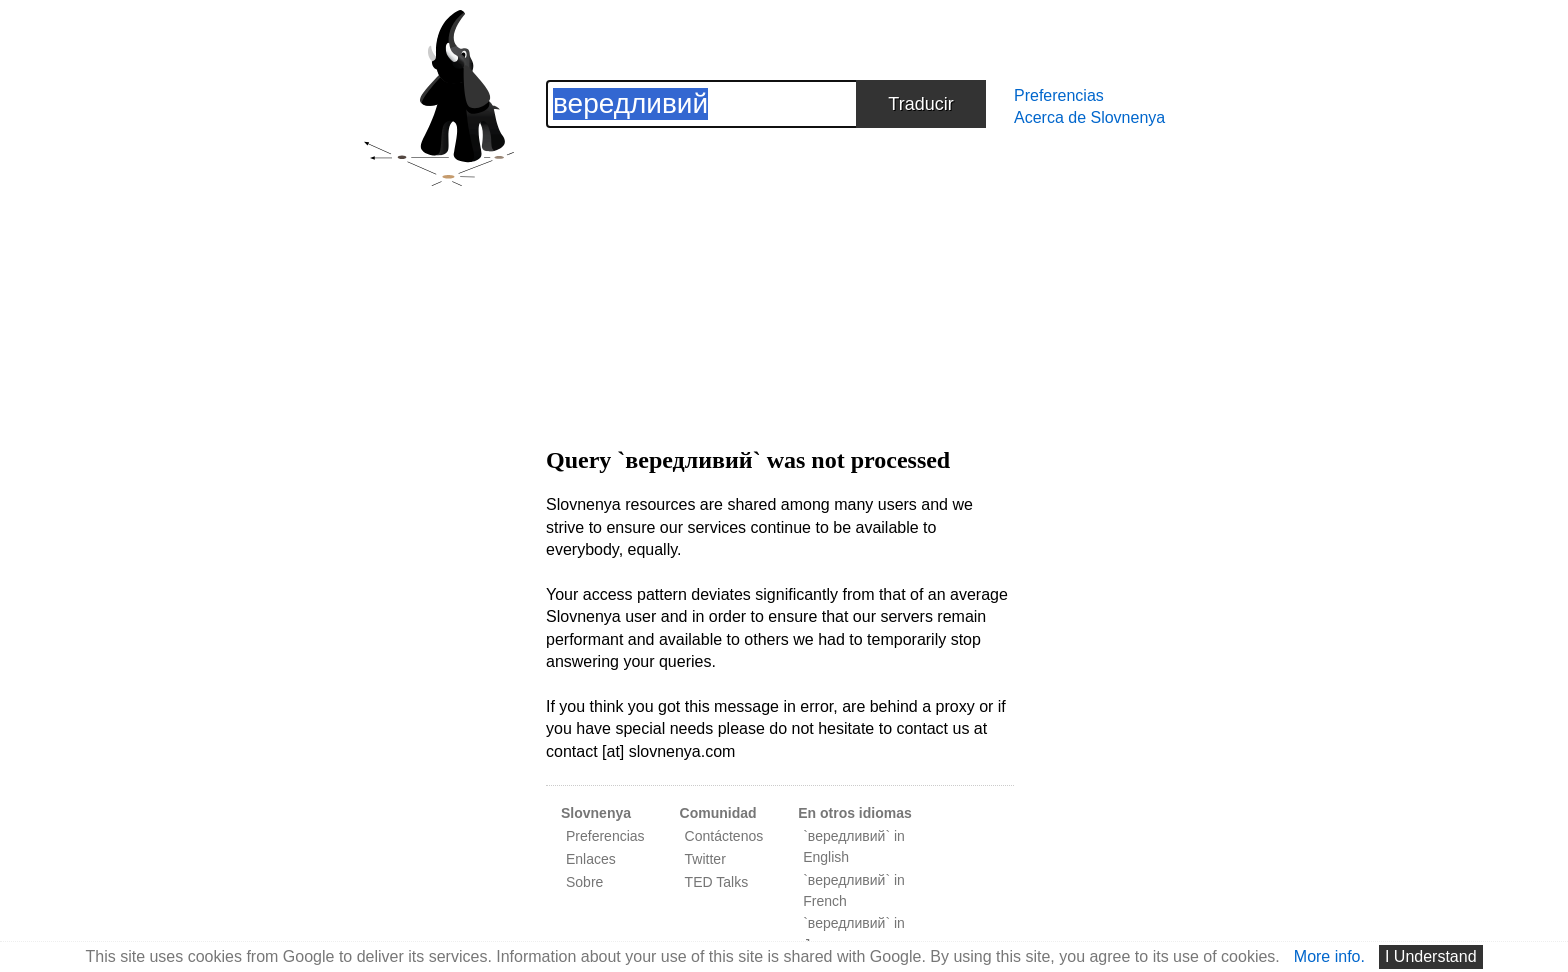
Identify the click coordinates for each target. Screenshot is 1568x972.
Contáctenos (724, 836)
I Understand (1431, 956)
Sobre (584, 882)
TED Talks (717, 882)
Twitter (705, 859)
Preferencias (1059, 95)
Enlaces (591, 859)
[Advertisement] (780, 268)
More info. (1329, 956)
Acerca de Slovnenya (1089, 117)
